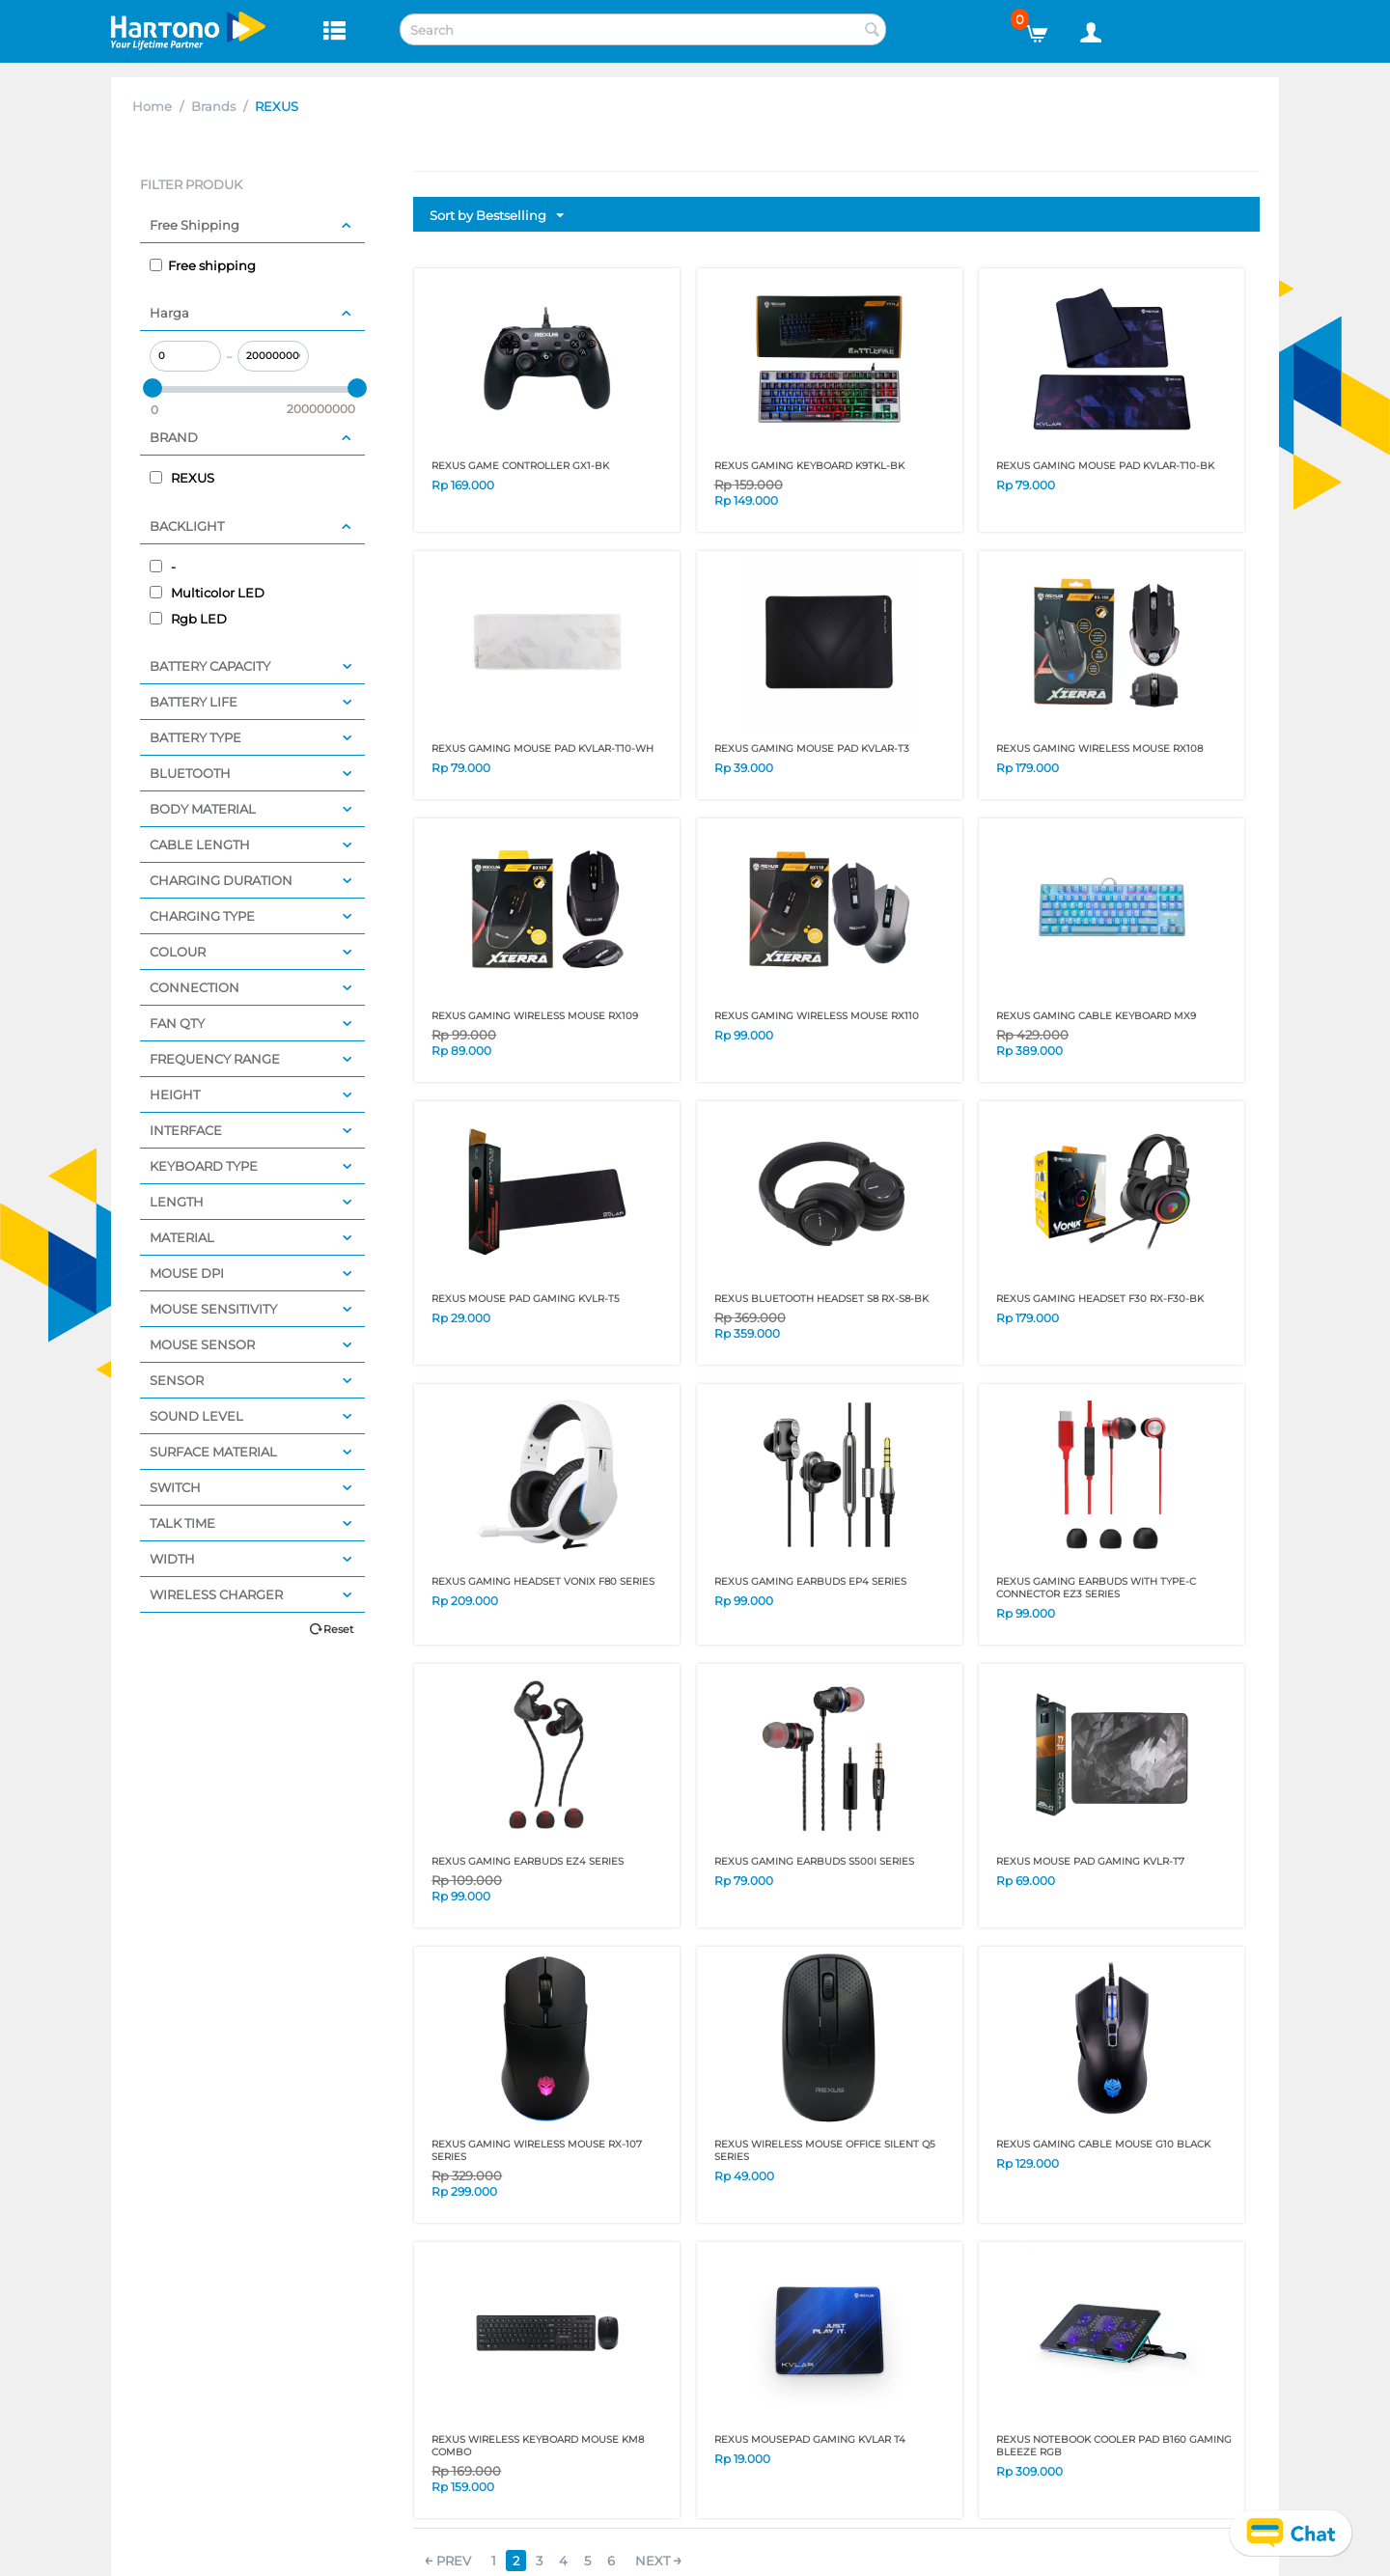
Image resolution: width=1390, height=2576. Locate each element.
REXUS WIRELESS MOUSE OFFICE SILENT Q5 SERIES (824, 2150)
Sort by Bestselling (497, 216)
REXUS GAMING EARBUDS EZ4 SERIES (527, 1861)
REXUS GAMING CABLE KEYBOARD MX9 (1096, 1016)
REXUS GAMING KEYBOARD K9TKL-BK (809, 465)
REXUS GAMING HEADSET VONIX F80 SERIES (542, 1581)
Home (152, 106)
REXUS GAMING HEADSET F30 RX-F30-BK (1100, 1298)
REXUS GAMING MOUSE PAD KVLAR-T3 (811, 748)
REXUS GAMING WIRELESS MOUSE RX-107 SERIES (536, 2150)
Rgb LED (188, 618)
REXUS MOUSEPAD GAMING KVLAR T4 (809, 2439)
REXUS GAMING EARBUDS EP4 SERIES (810, 1581)
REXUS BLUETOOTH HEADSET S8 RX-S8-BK (821, 1298)
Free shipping (203, 265)
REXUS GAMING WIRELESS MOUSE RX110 (816, 1016)
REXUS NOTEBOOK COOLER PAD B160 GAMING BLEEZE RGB (1114, 2445)
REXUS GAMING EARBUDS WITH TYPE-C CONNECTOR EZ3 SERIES (1096, 1587)
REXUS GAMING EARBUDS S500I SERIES (814, 1861)
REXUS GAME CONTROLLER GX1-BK (520, 465)
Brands (213, 106)
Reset (338, 1629)
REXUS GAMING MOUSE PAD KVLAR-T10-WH (542, 748)
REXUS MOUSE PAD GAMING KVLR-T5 (525, 1298)
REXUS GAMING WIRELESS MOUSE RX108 (1099, 748)
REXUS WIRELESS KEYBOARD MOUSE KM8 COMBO (537, 2445)
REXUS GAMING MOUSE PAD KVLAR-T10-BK (1105, 465)
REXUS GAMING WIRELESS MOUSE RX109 (534, 1016)
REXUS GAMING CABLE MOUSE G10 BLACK (1103, 2144)
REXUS (182, 477)
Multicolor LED (207, 592)
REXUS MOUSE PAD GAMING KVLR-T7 (1090, 1861)
